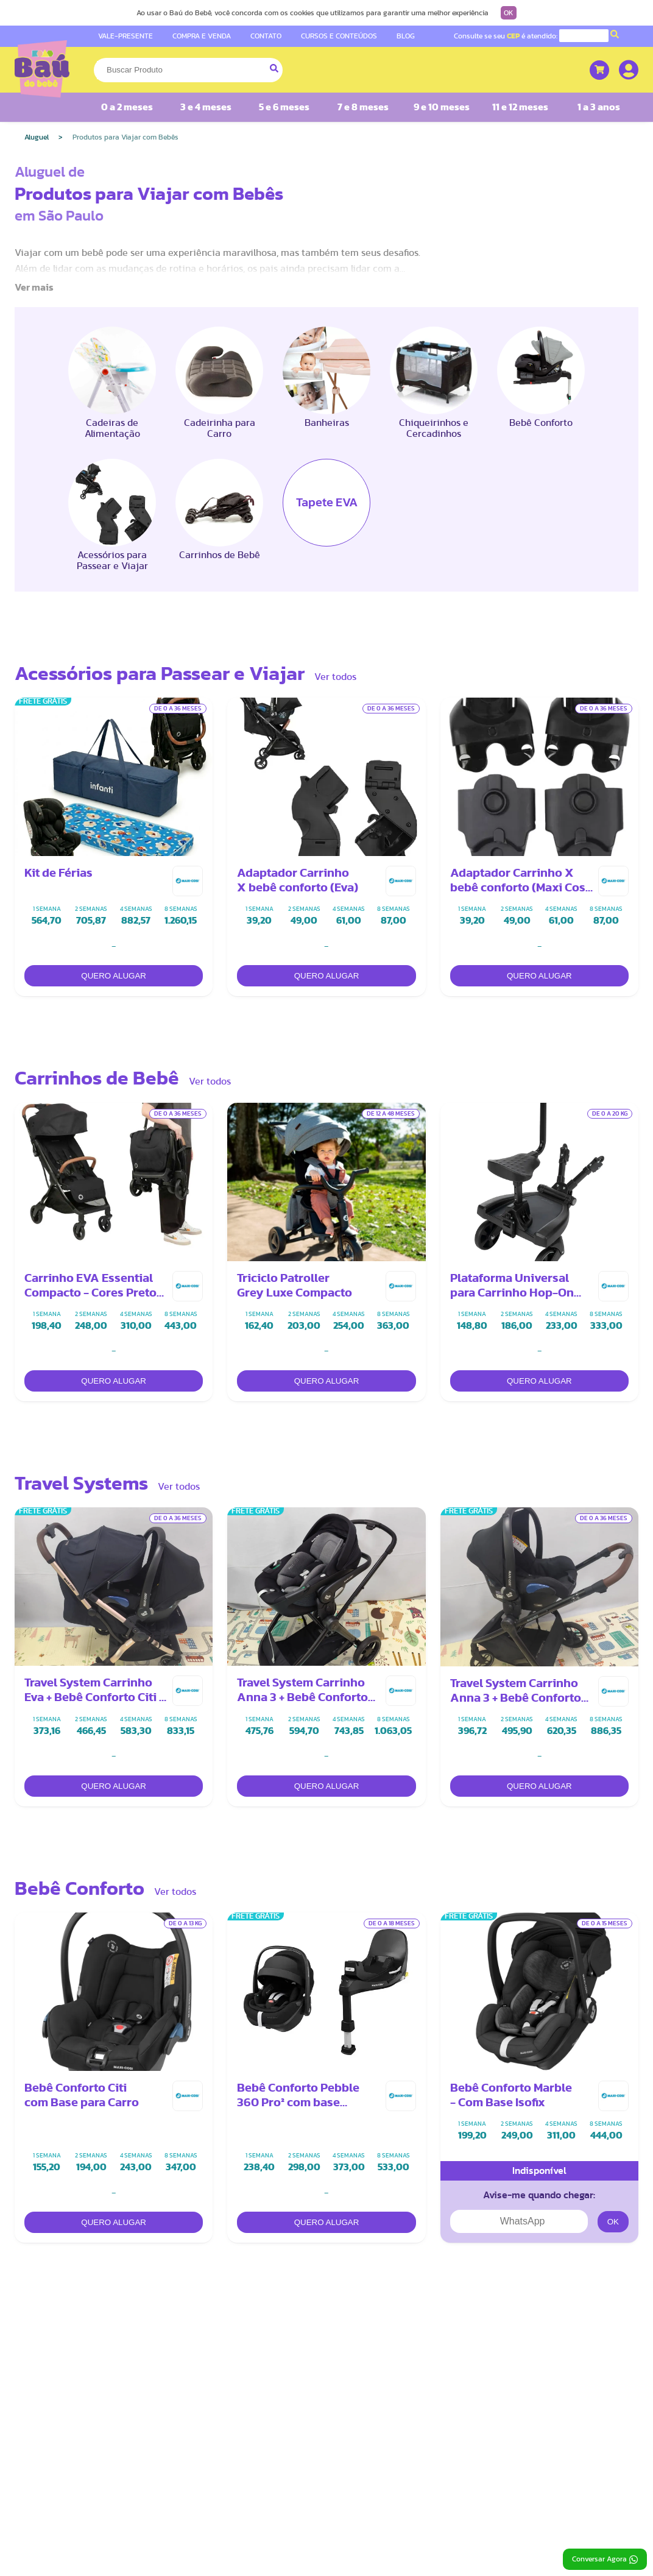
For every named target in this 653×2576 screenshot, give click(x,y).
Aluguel (36, 137)
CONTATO (265, 36)
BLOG (406, 36)
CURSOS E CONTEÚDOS (339, 36)
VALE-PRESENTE (125, 36)
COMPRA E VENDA (201, 36)
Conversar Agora (605, 2559)
